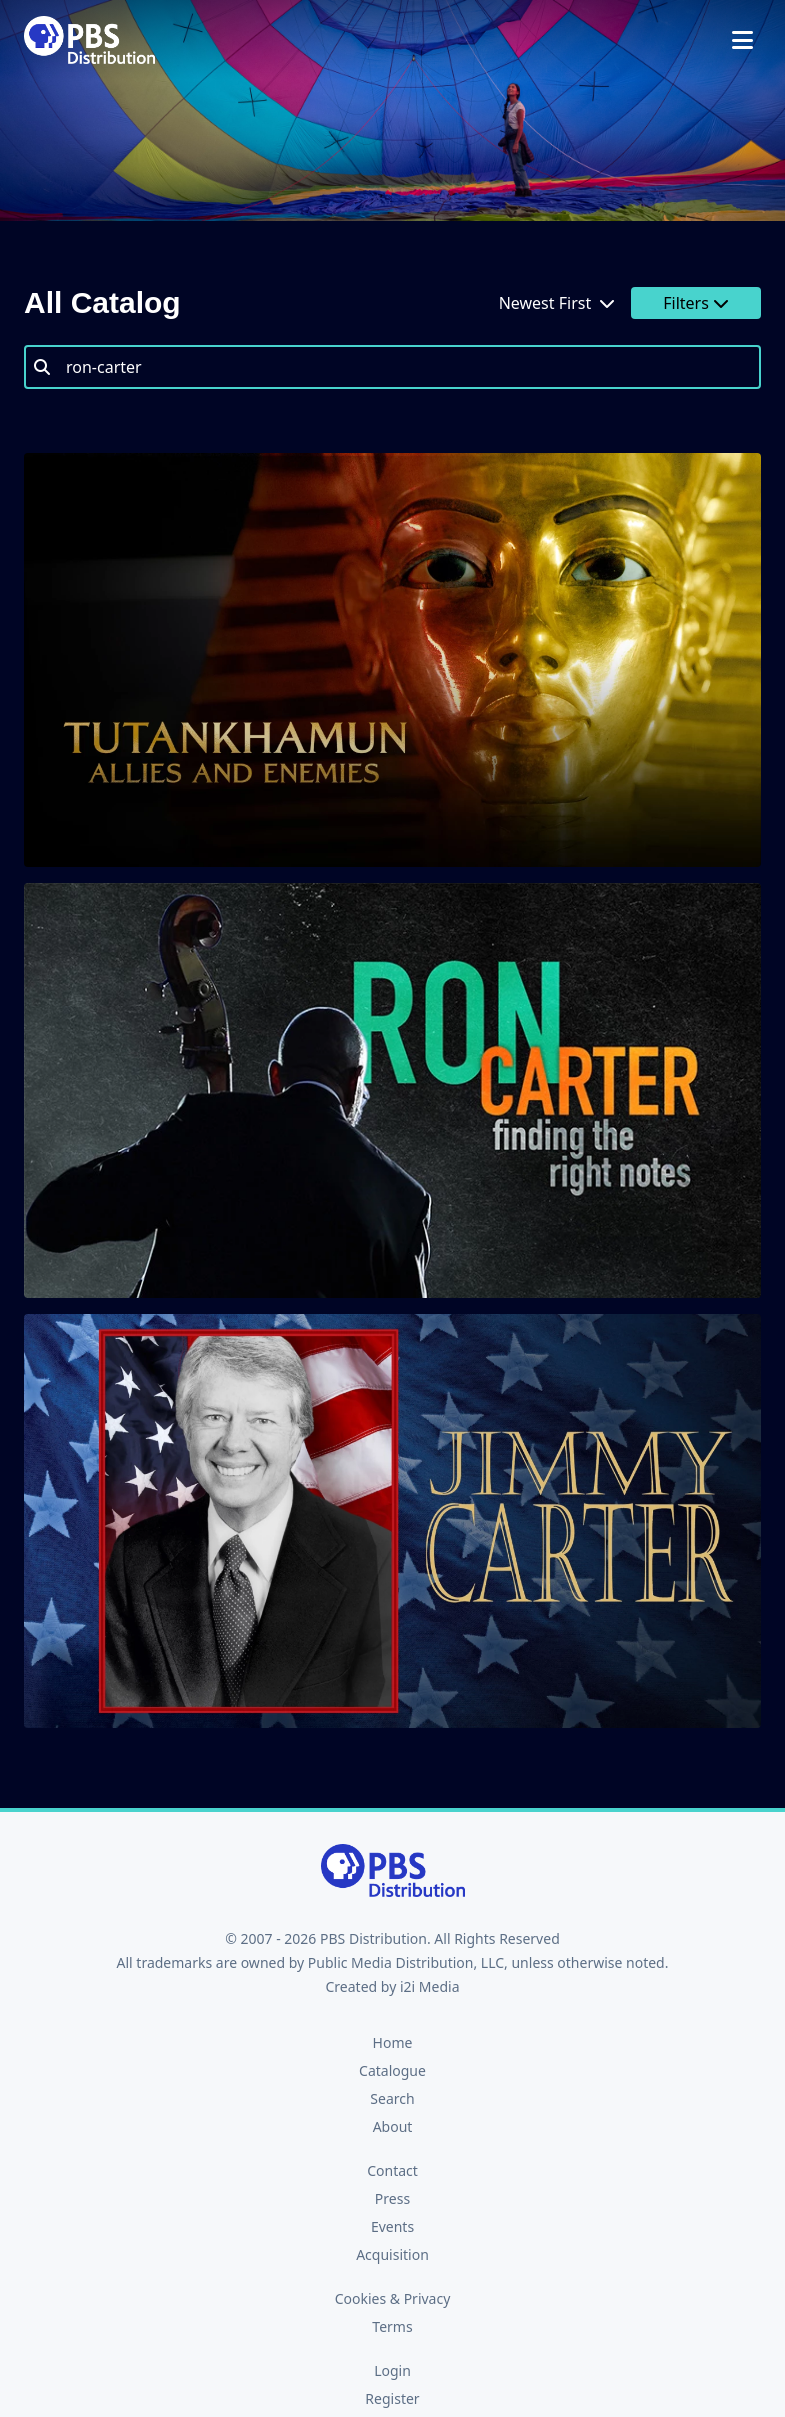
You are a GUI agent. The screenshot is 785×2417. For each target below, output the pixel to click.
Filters (696, 303)
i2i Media (430, 1986)
